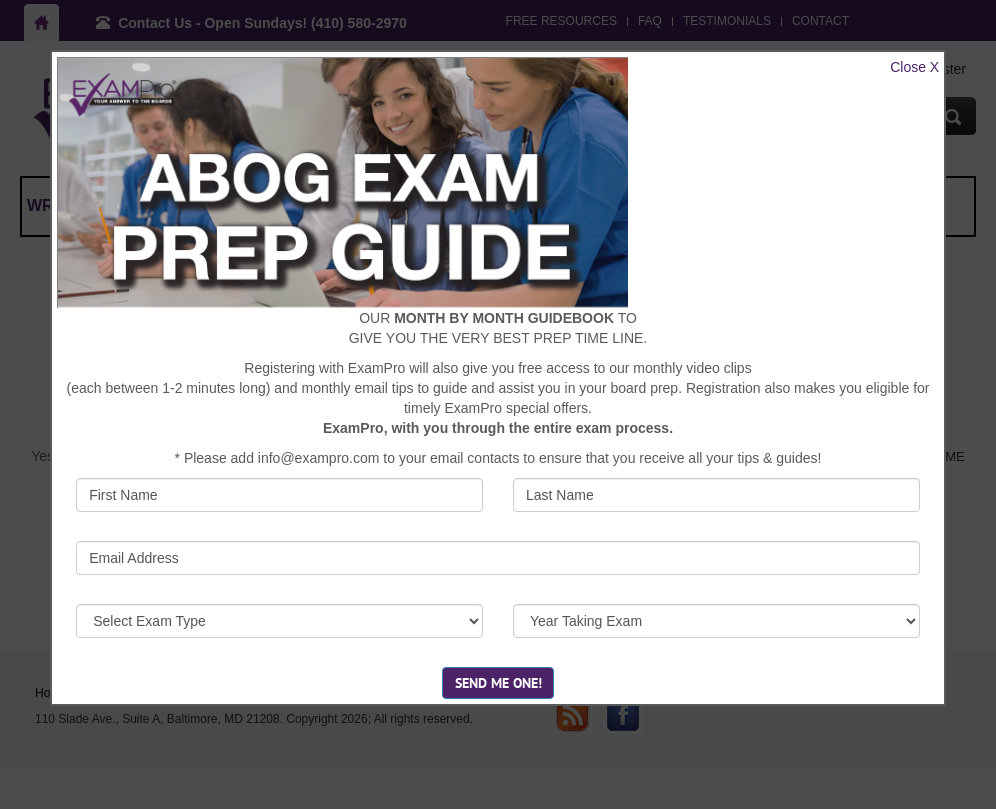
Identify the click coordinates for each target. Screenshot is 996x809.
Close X (914, 67)
